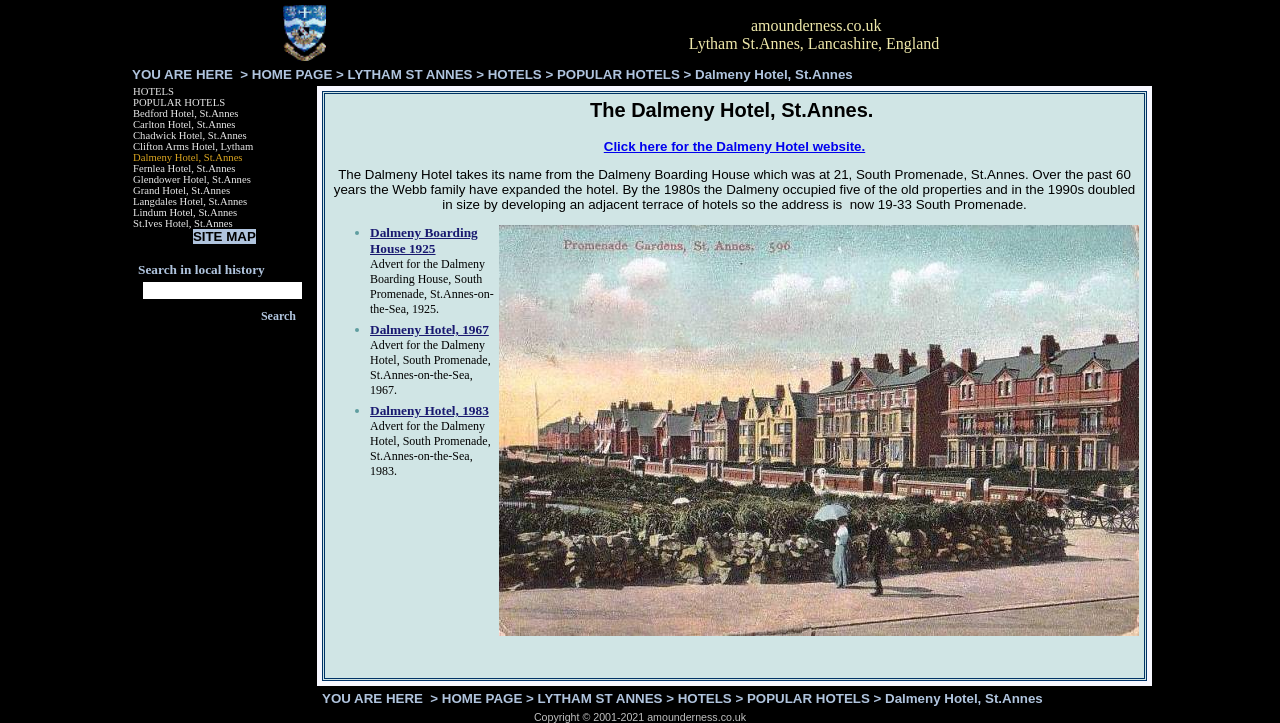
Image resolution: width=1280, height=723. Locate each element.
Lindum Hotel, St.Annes (185, 212)
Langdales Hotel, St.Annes (190, 201)
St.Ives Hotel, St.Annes (183, 223)
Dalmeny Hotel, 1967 (429, 329)
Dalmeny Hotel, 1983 (429, 410)
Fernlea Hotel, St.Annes (184, 168)
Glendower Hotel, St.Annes (192, 179)
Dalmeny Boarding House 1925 (424, 240)
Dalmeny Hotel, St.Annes (188, 157)
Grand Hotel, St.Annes (181, 190)
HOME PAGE (292, 74)
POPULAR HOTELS (618, 74)
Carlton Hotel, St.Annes (184, 124)
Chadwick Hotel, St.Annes (190, 135)
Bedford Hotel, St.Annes (185, 113)
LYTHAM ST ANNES (410, 74)
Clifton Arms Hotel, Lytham (193, 146)
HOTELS (515, 74)
